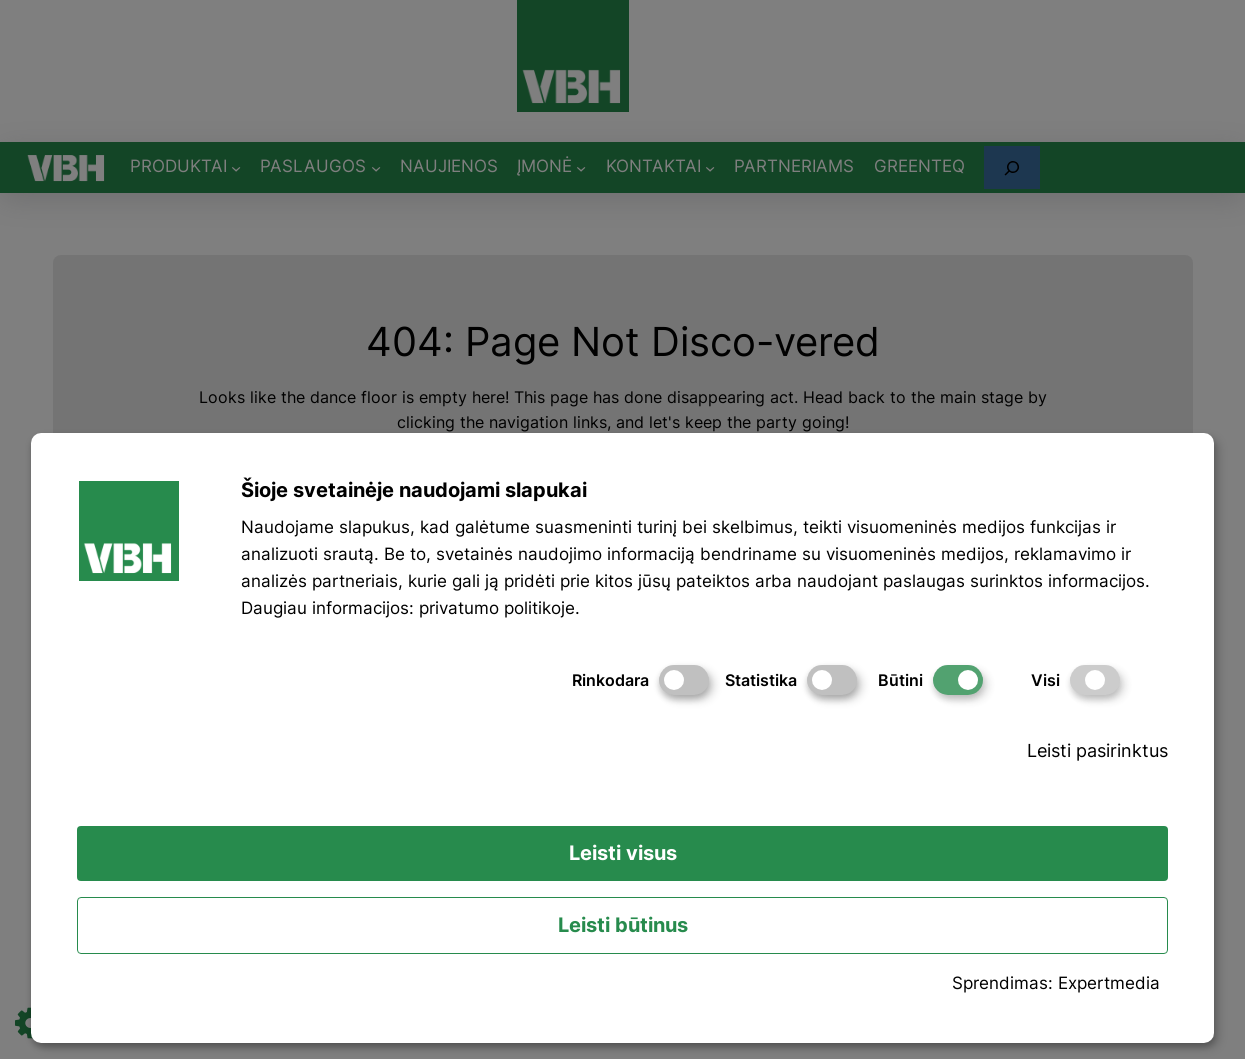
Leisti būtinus (623, 925)
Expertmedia (1109, 983)
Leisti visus (623, 853)
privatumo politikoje (497, 608)
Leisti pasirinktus (1097, 750)
